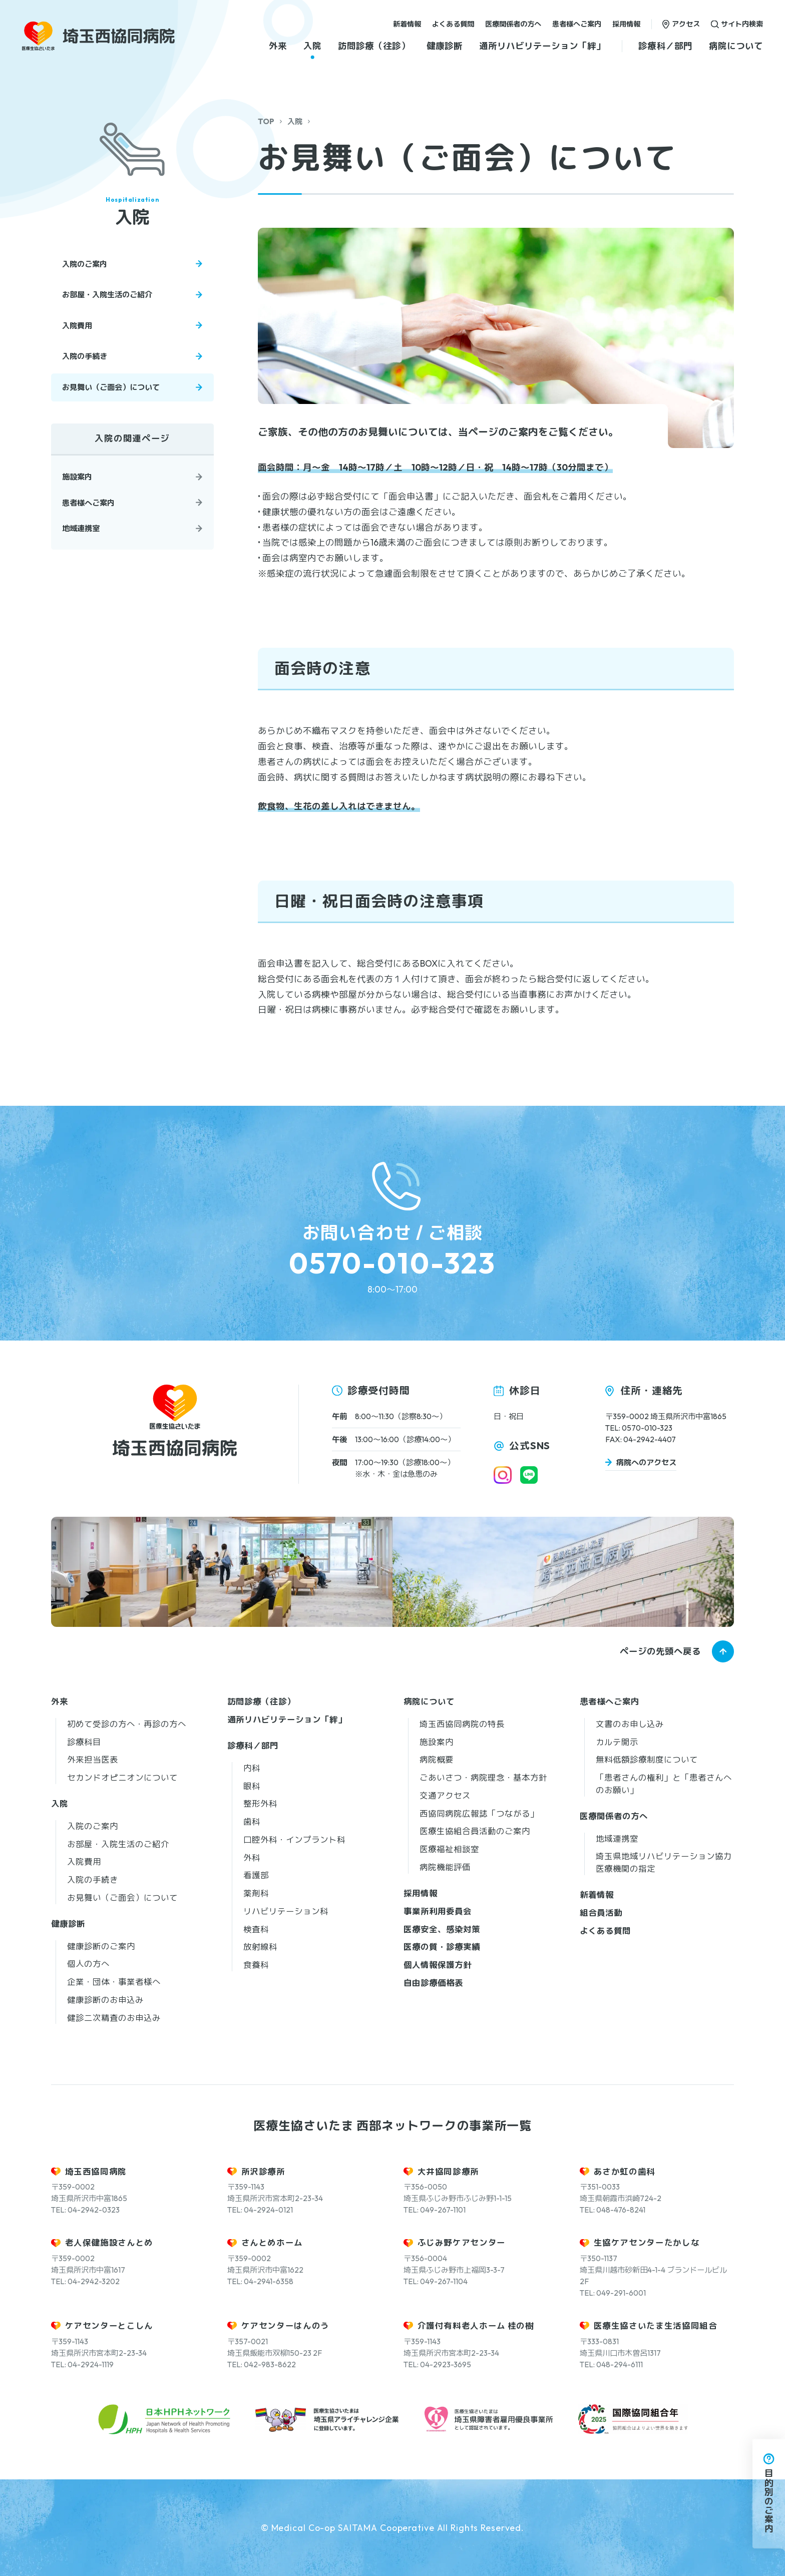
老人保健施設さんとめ (109, 2242)
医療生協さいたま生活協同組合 (655, 2325)
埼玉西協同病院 (96, 2171)
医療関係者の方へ (513, 24)
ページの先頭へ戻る (660, 1651)
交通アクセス (445, 1795)
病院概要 (437, 1759)
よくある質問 (453, 24)
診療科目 (84, 1742)
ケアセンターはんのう (285, 2325)
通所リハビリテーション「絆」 (542, 46)
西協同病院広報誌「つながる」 (479, 1813)
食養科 (256, 1964)
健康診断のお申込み (105, 1999)
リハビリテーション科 (285, 1911)
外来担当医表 (92, 1759)
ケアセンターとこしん (109, 2325)
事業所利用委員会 (438, 1911)
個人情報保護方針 (438, 1964)
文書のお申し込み (630, 1724)
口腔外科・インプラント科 (294, 1839)
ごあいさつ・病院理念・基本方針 (483, 1777)
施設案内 (77, 477)
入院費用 (77, 325)
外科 (251, 1857)
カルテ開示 (617, 1742)
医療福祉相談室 (449, 1849)
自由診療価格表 (433, 1982)
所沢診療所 (263, 2171)
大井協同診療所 (449, 2171)
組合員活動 (601, 1912)
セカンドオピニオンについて (122, 1777)
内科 (251, 1768)
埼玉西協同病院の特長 (462, 1724)
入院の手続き (84, 356)
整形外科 (260, 1803)
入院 (312, 46)
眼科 (251, 1786)
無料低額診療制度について (647, 1759)
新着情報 (407, 24)
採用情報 (626, 24)
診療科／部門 (665, 46)
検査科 (256, 1929)
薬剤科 (256, 1893)
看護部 (256, 1875)
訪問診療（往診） (374, 46)
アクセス (686, 24)
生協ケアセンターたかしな (647, 2242)
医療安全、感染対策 (442, 1929)
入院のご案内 (84, 264)
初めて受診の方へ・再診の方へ (126, 1724)
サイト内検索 (742, 24)
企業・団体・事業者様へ (114, 1981)
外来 (278, 46)
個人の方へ (88, 1963)
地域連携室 (81, 528)
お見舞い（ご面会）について (111, 387)
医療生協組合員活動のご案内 (475, 1831)
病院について (736, 46)
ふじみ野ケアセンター (462, 2242)
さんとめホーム (272, 2242)
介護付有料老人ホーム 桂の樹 (476, 2325)
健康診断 (445, 46)
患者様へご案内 (576, 24)
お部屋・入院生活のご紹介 (107, 294)
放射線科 (260, 1946)
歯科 (251, 1821)
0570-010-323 (392, 1263)
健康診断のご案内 (101, 1946)
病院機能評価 (445, 1867)
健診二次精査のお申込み (114, 2017)
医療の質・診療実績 (442, 1946)
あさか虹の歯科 (625, 2171)
